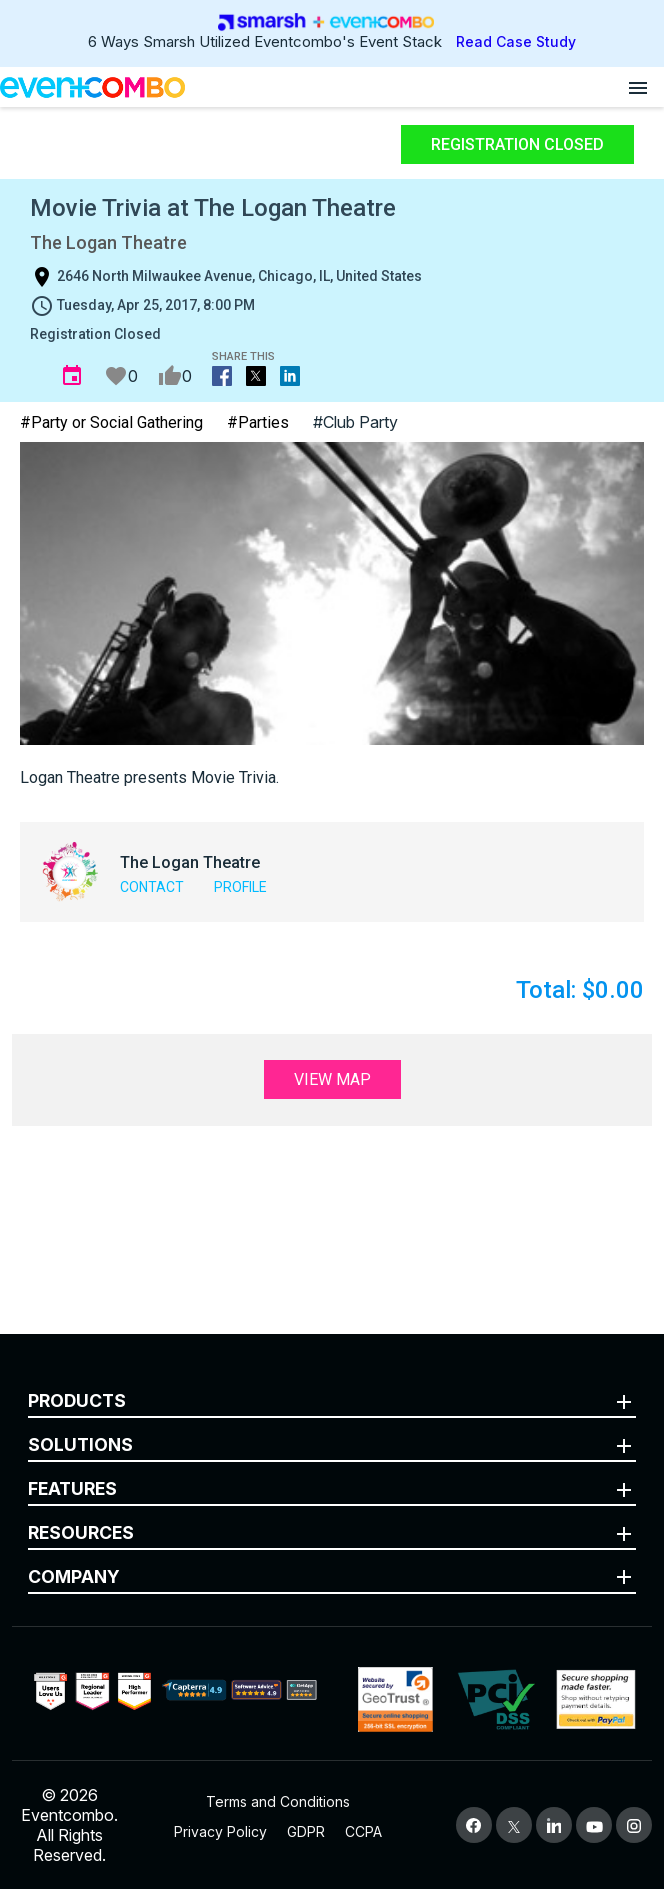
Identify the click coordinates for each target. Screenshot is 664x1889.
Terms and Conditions (278, 1801)
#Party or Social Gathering (111, 422)
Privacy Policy (220, 1831)
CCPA (363, 1831)
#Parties (258, 422)
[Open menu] (638, 87)
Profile (240, 887)
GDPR (306, 1831)
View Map (332, 1079)
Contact (152, 887)
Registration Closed (517, 144)
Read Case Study (516, 41)
